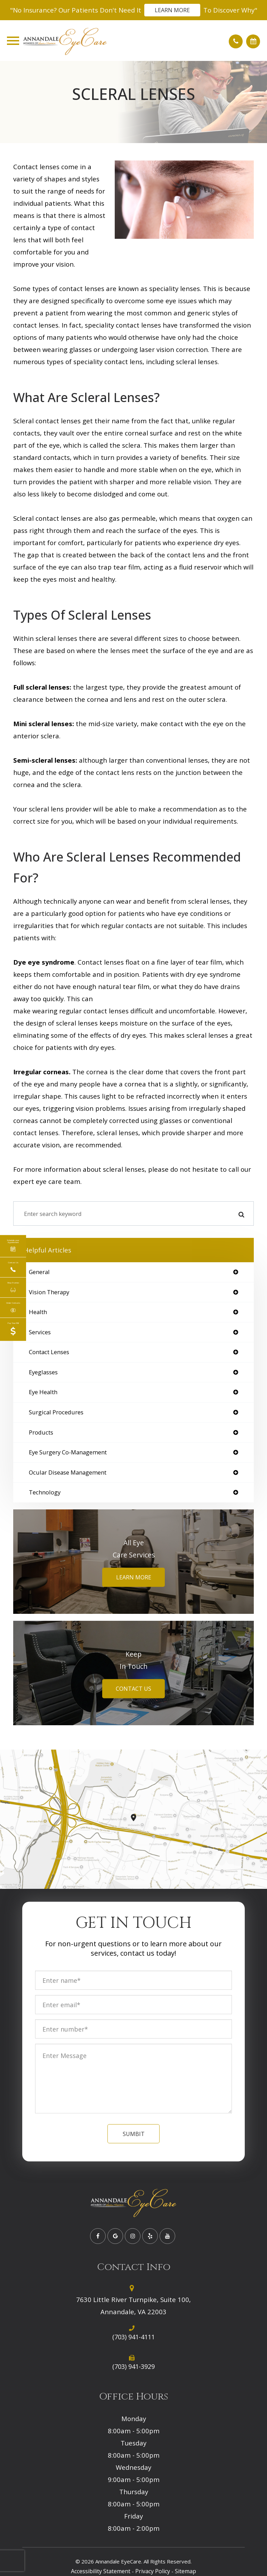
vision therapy (49, 1292)
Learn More (172, 10)
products (41, 1433)
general (39, 1272)
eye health (43, 1392)
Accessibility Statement (100, 2571)
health (38, 1312)
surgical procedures (56, 1412)
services (40, 1332)
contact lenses (49, 1352)
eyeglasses (43, 1372)
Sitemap (185, 2571)
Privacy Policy (152, 2571)
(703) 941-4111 (133, 2336)
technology (44, 1492)
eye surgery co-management (68, 1452)
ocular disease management (67, 1473)
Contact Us (133, 1689)
